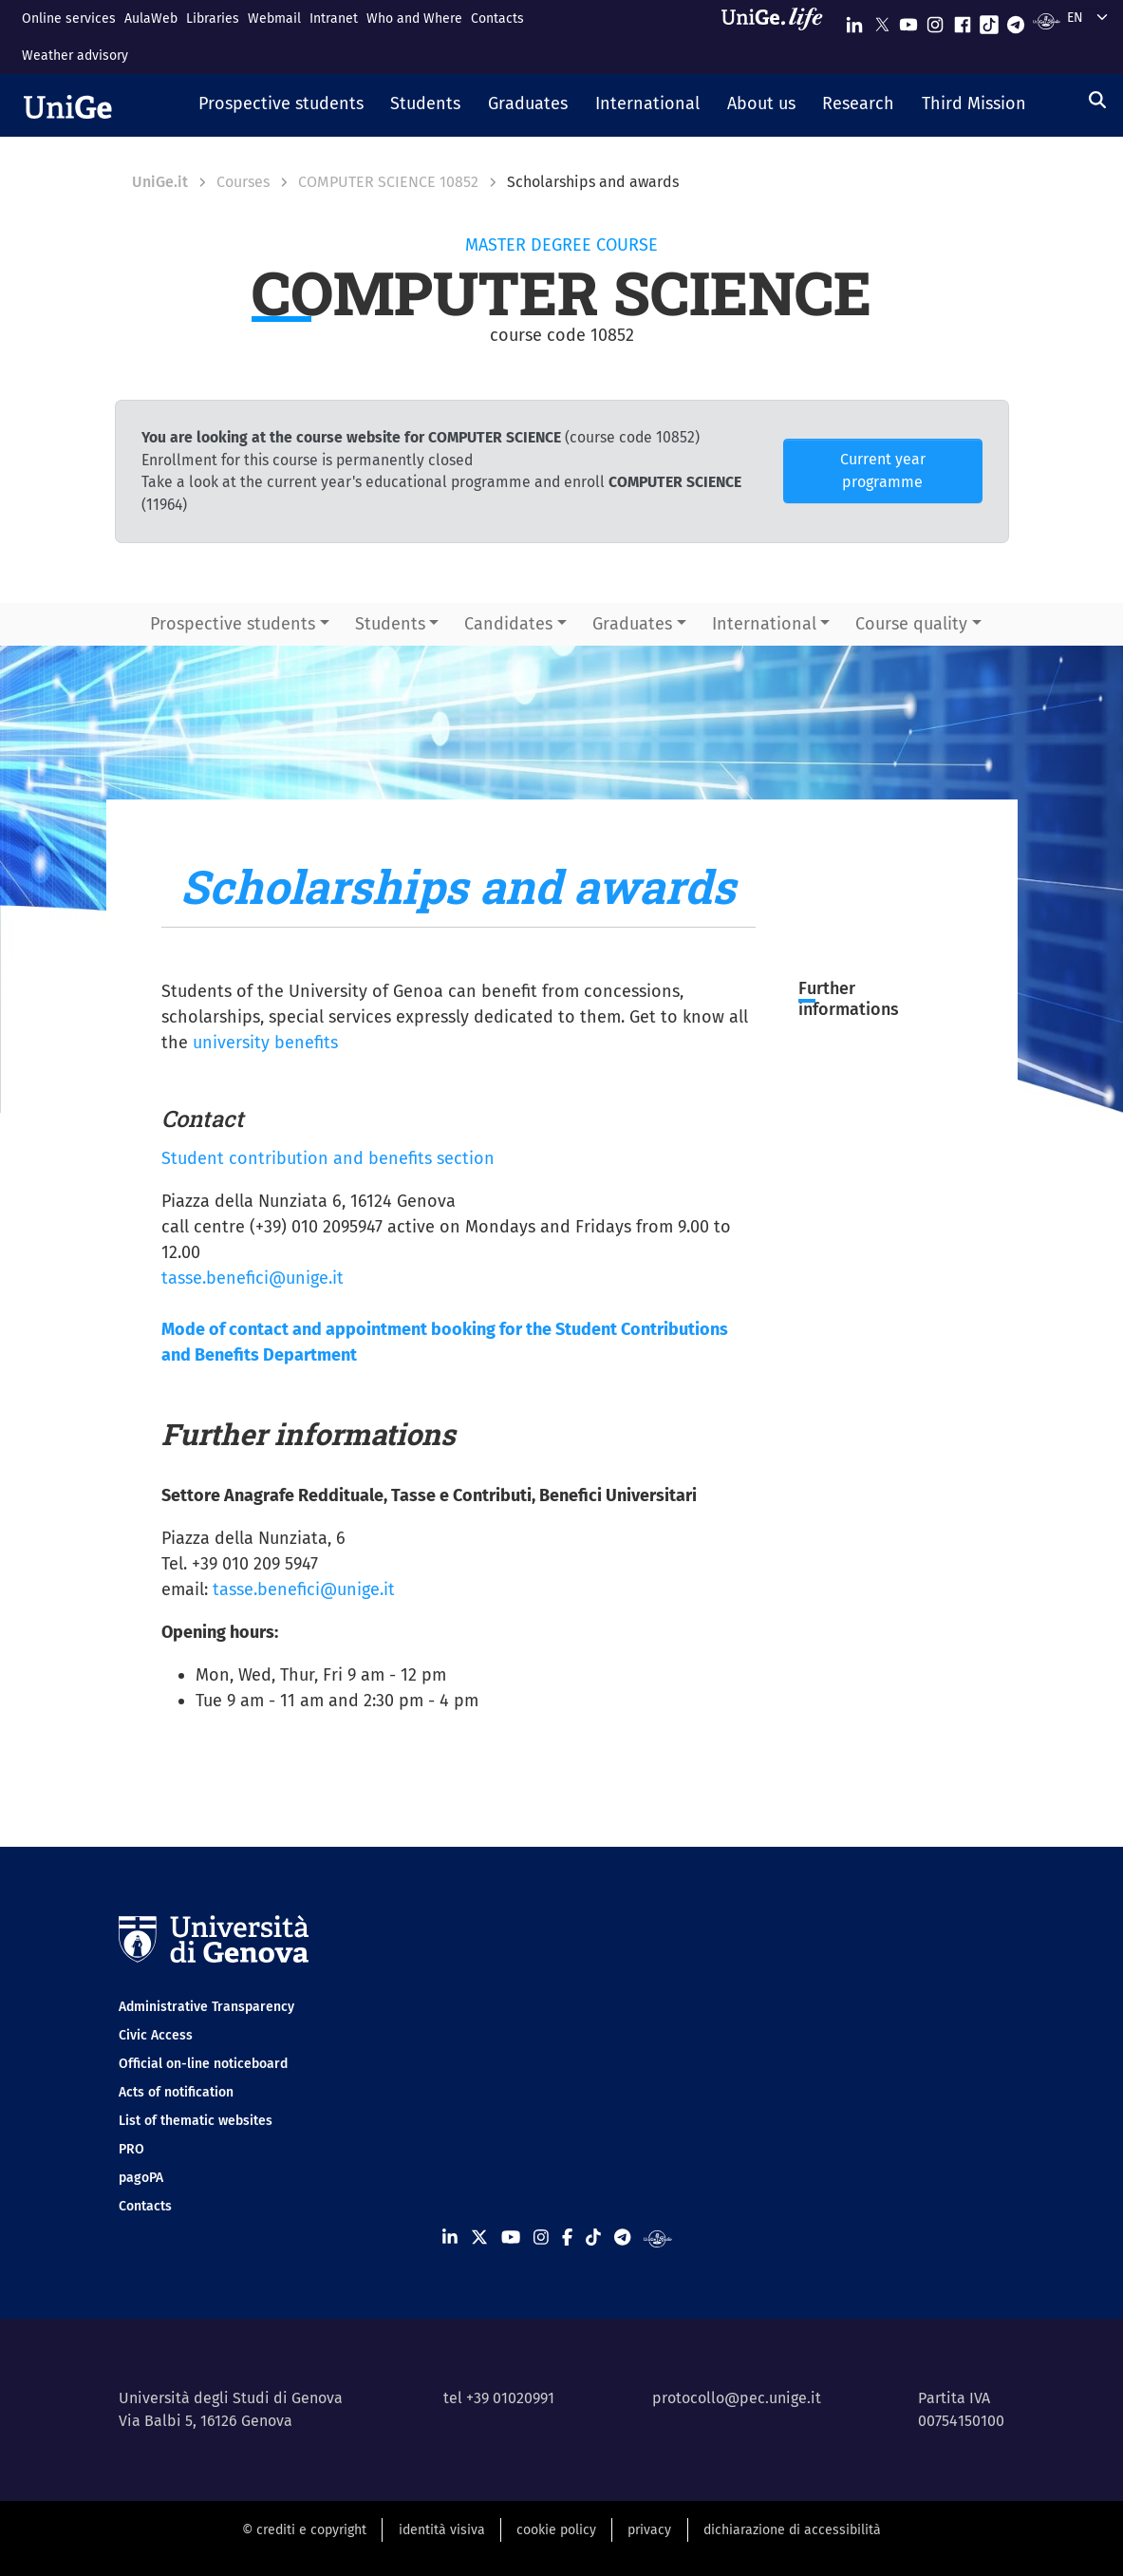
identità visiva (442, 2530)
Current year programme (883, 470)
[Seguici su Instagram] (935, 20)
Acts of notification (176, 2092)
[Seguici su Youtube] (908, 20)
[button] (280, 105)
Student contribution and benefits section (328, 1158)
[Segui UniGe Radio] (1046, 20)
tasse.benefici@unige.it (252, 1278)
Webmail (274, 18)
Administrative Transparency (206, 2007)
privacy (649, 2530)
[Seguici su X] (881, 20)
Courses (243, 182)
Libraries (212, 18)
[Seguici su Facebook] (962, 20)
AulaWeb (151, 18)
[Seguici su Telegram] (1015, 20)
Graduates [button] (632, 623)
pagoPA (141, 2178)
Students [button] (390, 623)
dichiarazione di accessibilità (792, 2530)
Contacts (497, 18)
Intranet (333, 18)
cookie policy (556, 2530)
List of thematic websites (195, 2121)
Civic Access (156, 2035)
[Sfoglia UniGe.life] (778, 37)
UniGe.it (160, 182)
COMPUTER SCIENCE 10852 (388, 182)
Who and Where (414, 18)
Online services (69, 18)
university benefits (265, 1042)
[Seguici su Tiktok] (989, 20)
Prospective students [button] (232, 623)
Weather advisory (75, 55)
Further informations (848, 999)
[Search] (1097, 99)
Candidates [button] (508, 623)
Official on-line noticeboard (203, 2064)
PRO (131, 2149)
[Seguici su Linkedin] (854, 20)
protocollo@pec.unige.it (736, 2398)
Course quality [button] (911, 623)
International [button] (764, 623)
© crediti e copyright (304, 2530)
